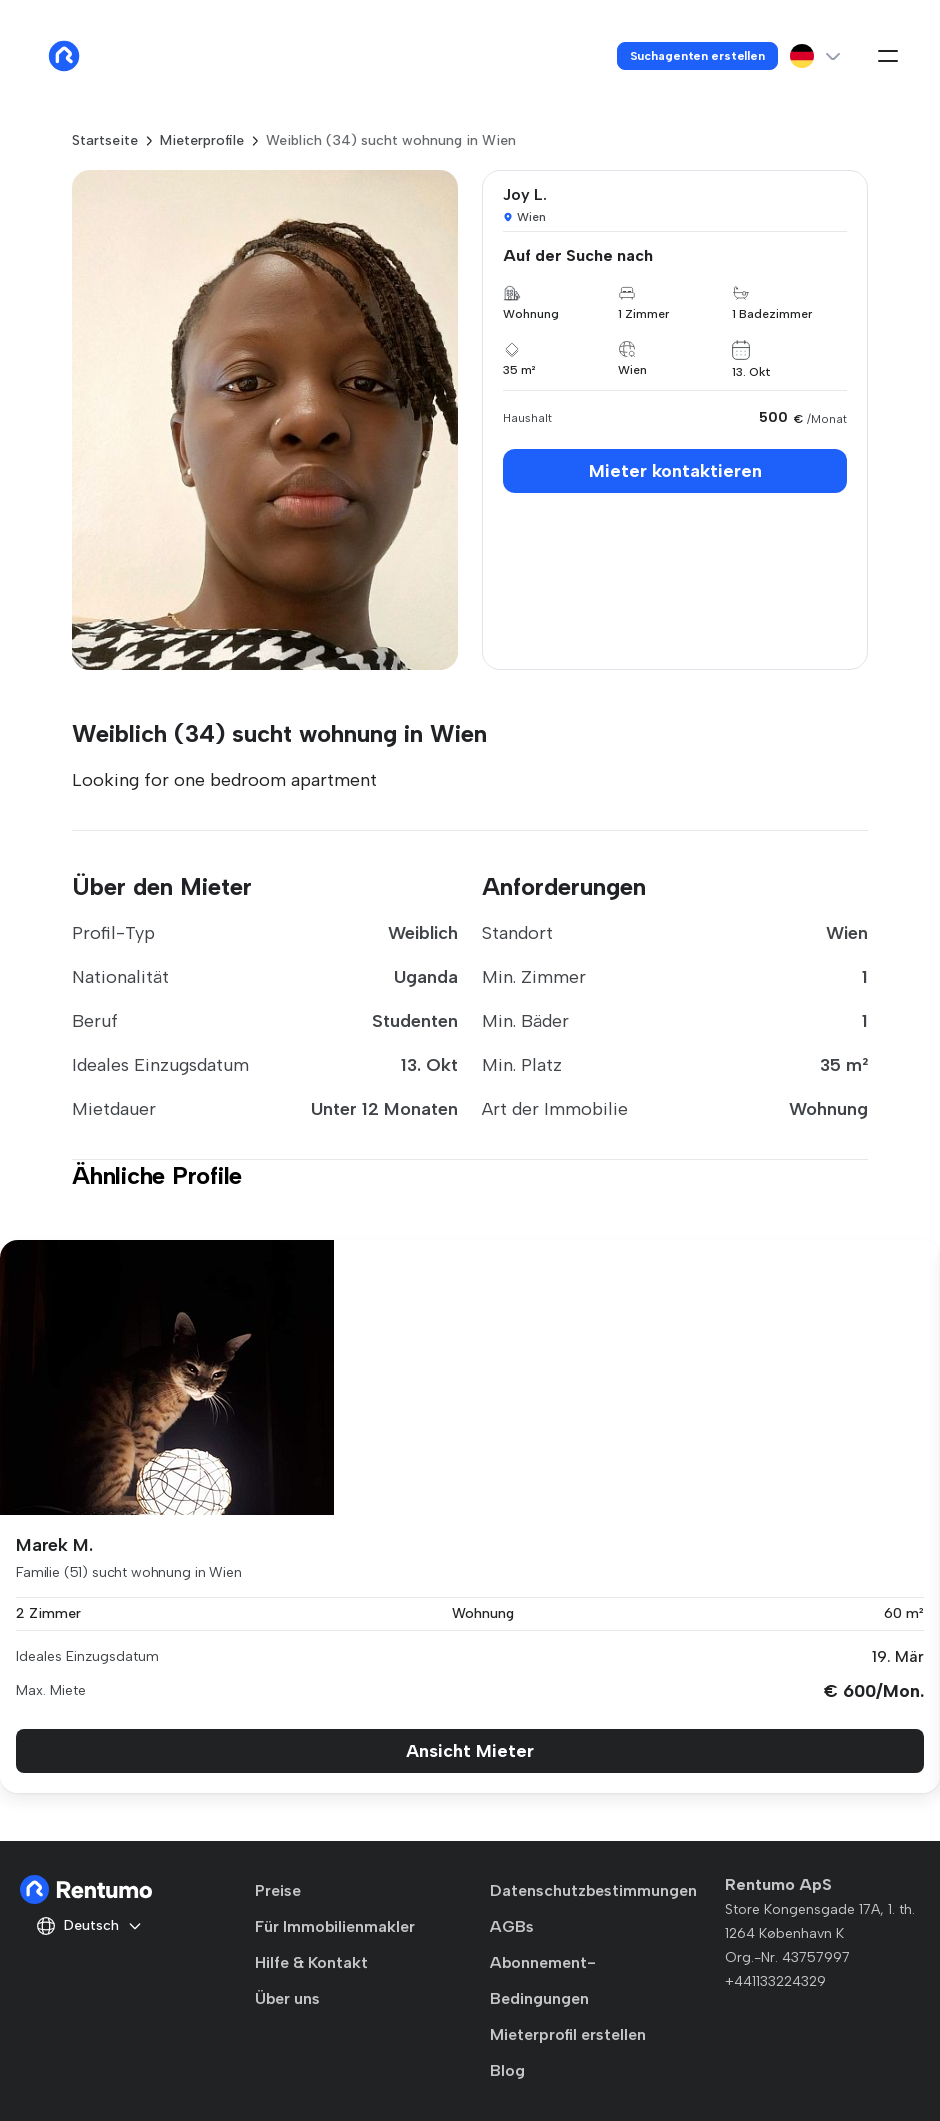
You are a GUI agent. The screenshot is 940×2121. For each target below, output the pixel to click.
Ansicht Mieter (470, 1751)
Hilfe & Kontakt (311, 1962)
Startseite (105, 140)
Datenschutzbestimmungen (593, 1890)
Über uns (287, 1998)
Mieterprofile (202, 140)
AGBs (512, 1926)
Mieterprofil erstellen (568, 2034)
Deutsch (89, 1926)
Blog (507, 2070)
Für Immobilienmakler (335, 1926)
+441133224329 (775, 1981)
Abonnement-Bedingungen (543, 1980)
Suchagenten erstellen (697, 56)
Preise (278, 1890)
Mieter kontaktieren (675, 471)
